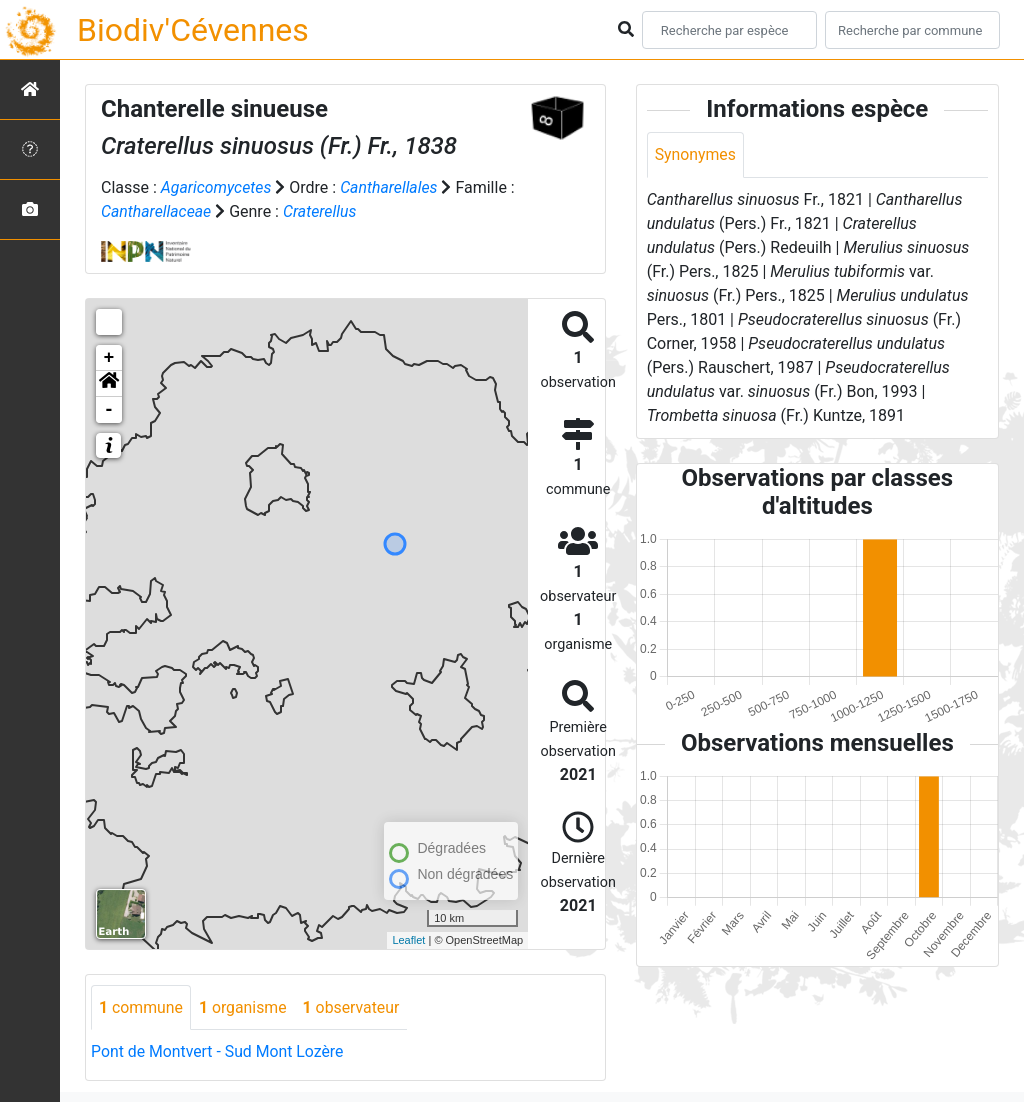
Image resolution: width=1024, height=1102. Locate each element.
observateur (354, 1007)
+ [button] (109, 358)
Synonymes (696, 154)
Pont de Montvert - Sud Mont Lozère (218, 1052)
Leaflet (408, 940)
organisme (244, 1007)
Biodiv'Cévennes (193, 30)
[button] (109, 384)
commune (141, 1007)
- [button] (109, 410)
